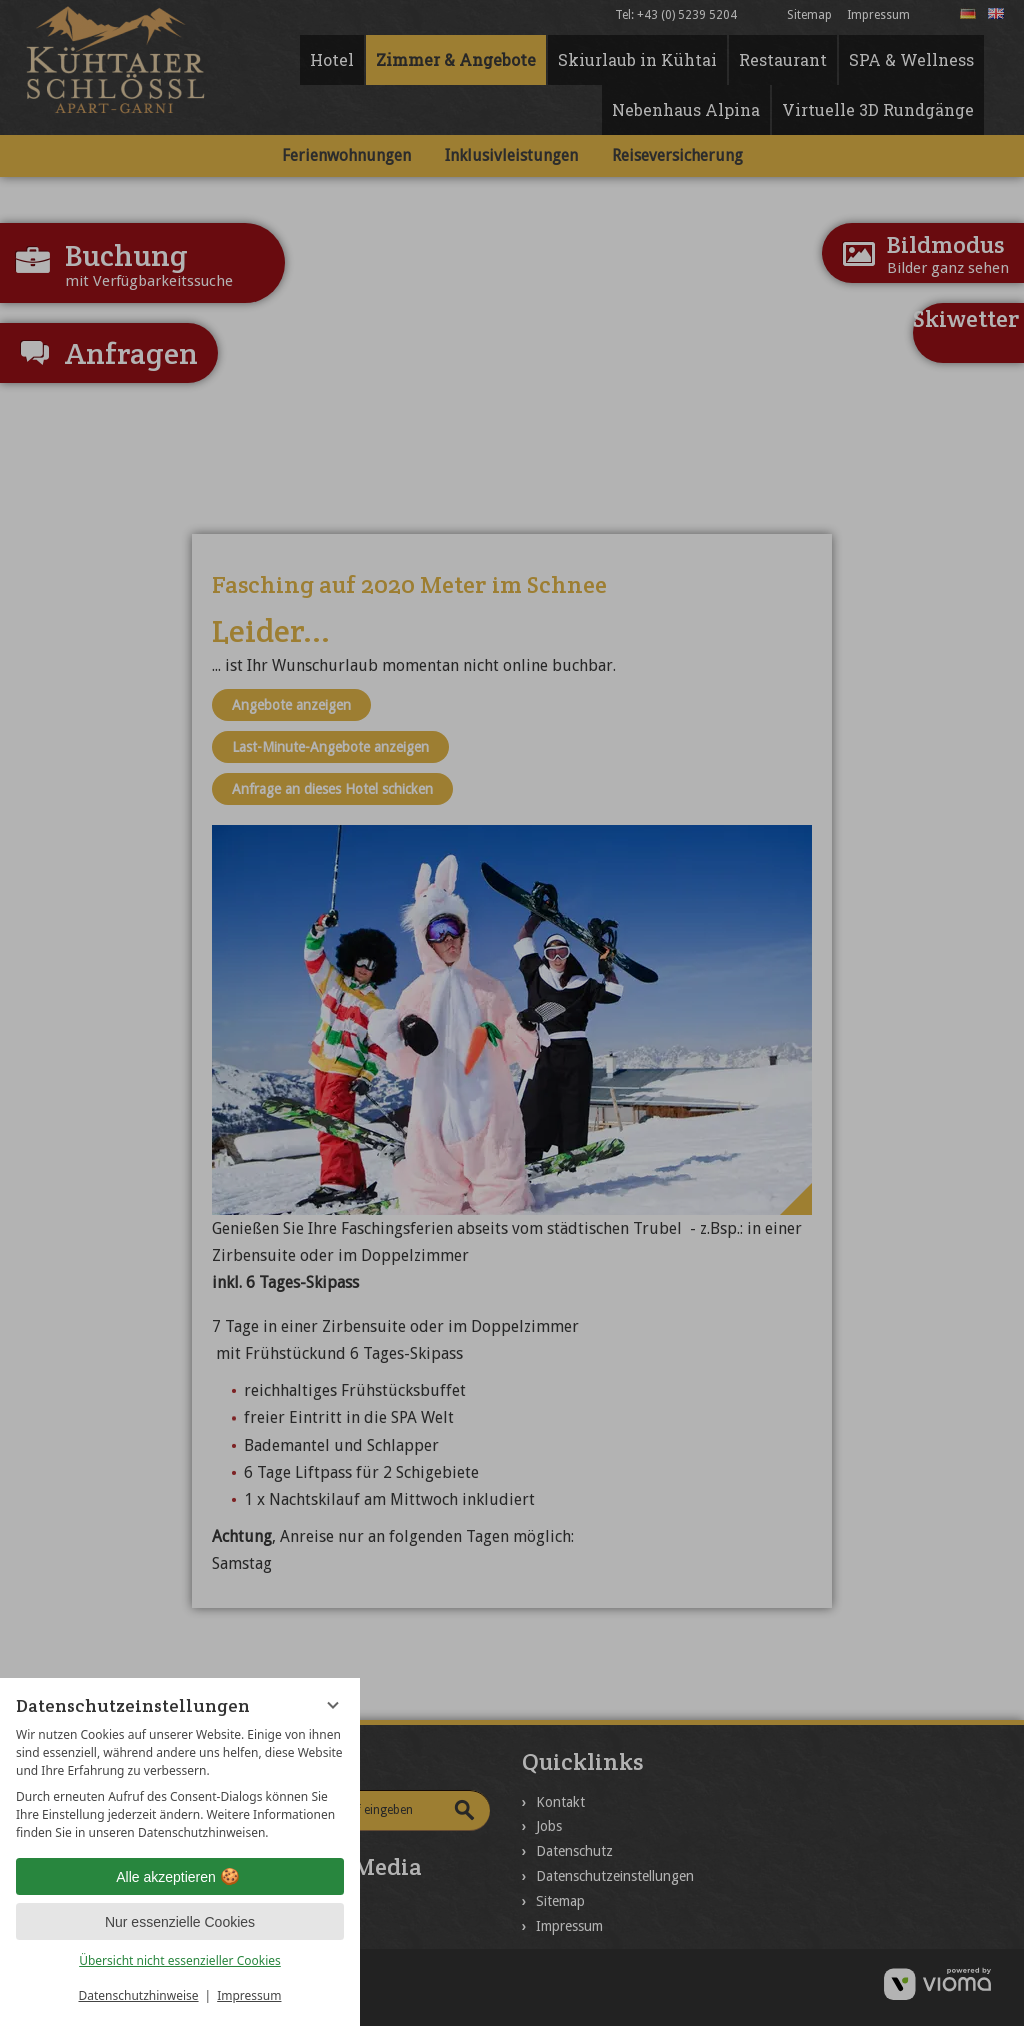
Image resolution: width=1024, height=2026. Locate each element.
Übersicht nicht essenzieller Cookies (180, 1960)
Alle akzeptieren (180, 1877)
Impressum (249, 1995)
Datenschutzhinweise (139, 1995)
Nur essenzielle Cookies (180, 1922)
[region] (180, 1784)
